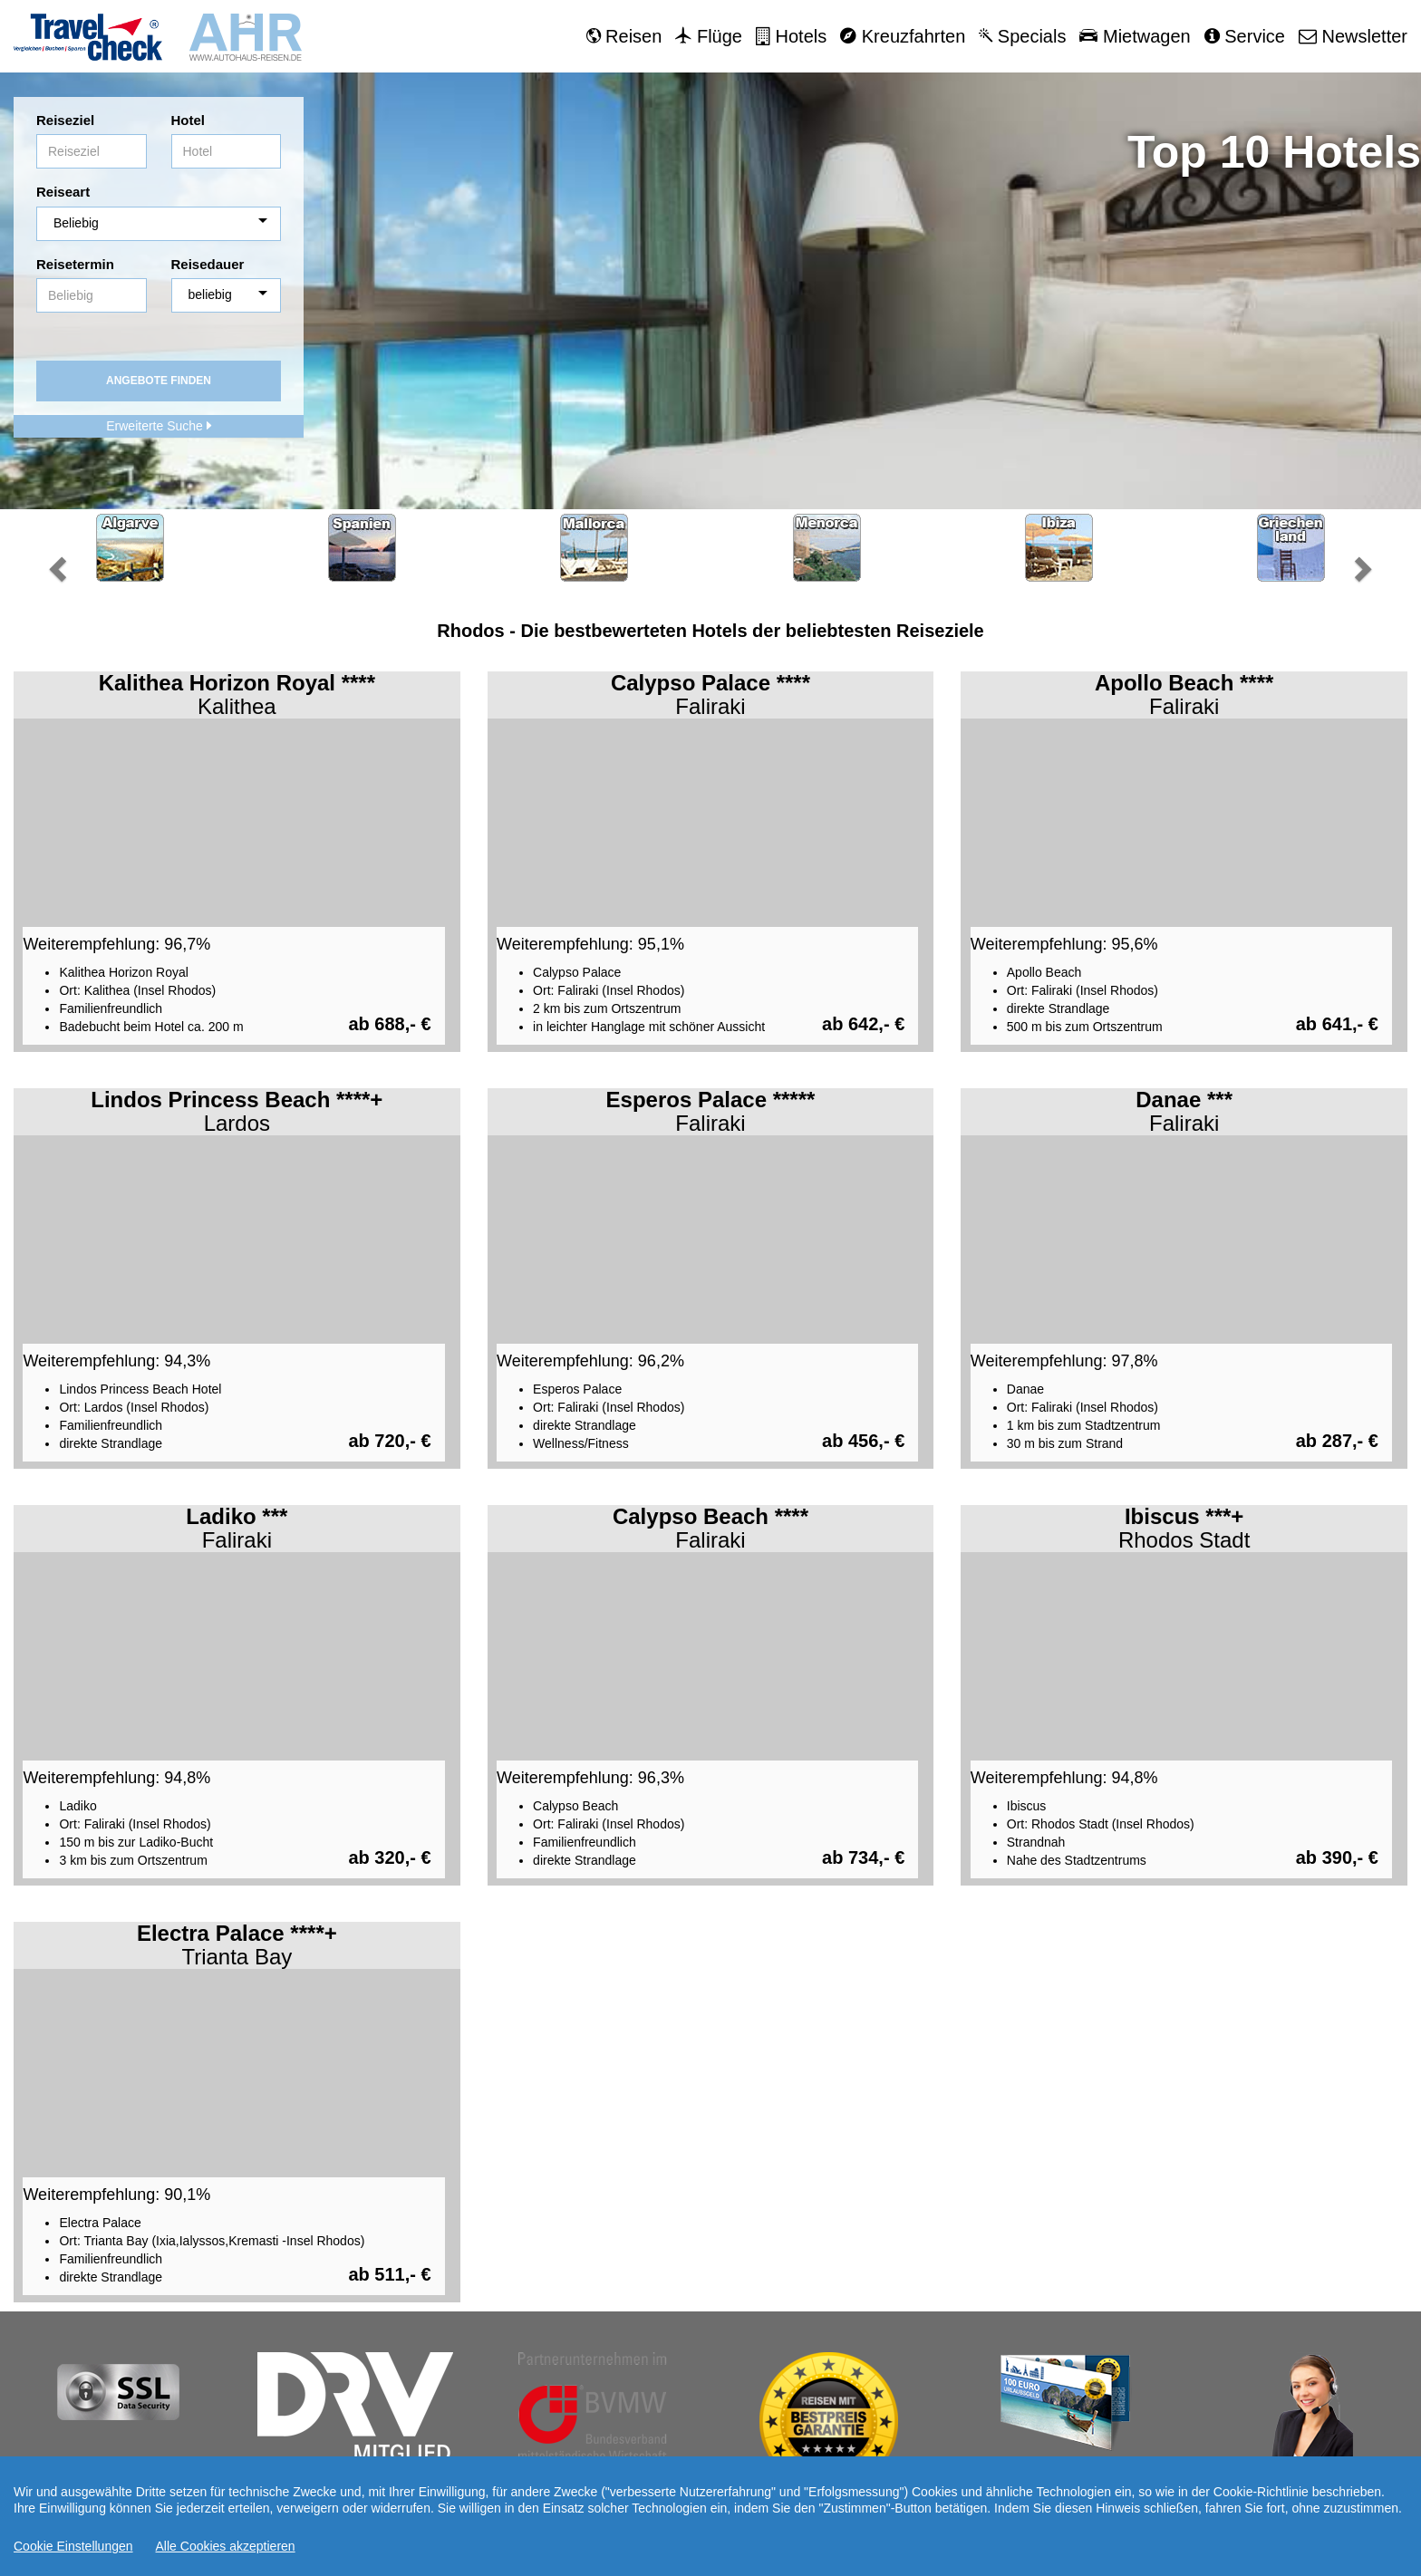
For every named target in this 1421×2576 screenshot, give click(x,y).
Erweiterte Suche (158, 426)
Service (1244, 36)
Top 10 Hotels (1274, 152)
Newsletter (1353, 36)
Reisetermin (75, 264)
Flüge (708, 36)
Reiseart (63, 191)
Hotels (791, 36)
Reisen (624, 36)
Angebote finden (158, 380)
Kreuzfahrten (902, 36)
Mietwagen (1134, 36)
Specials (1022, 36)
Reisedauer (208, 264)
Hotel (188, 120)
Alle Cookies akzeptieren (225, 2546)
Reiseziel (65, 120)
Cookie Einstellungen (73, 2546)
